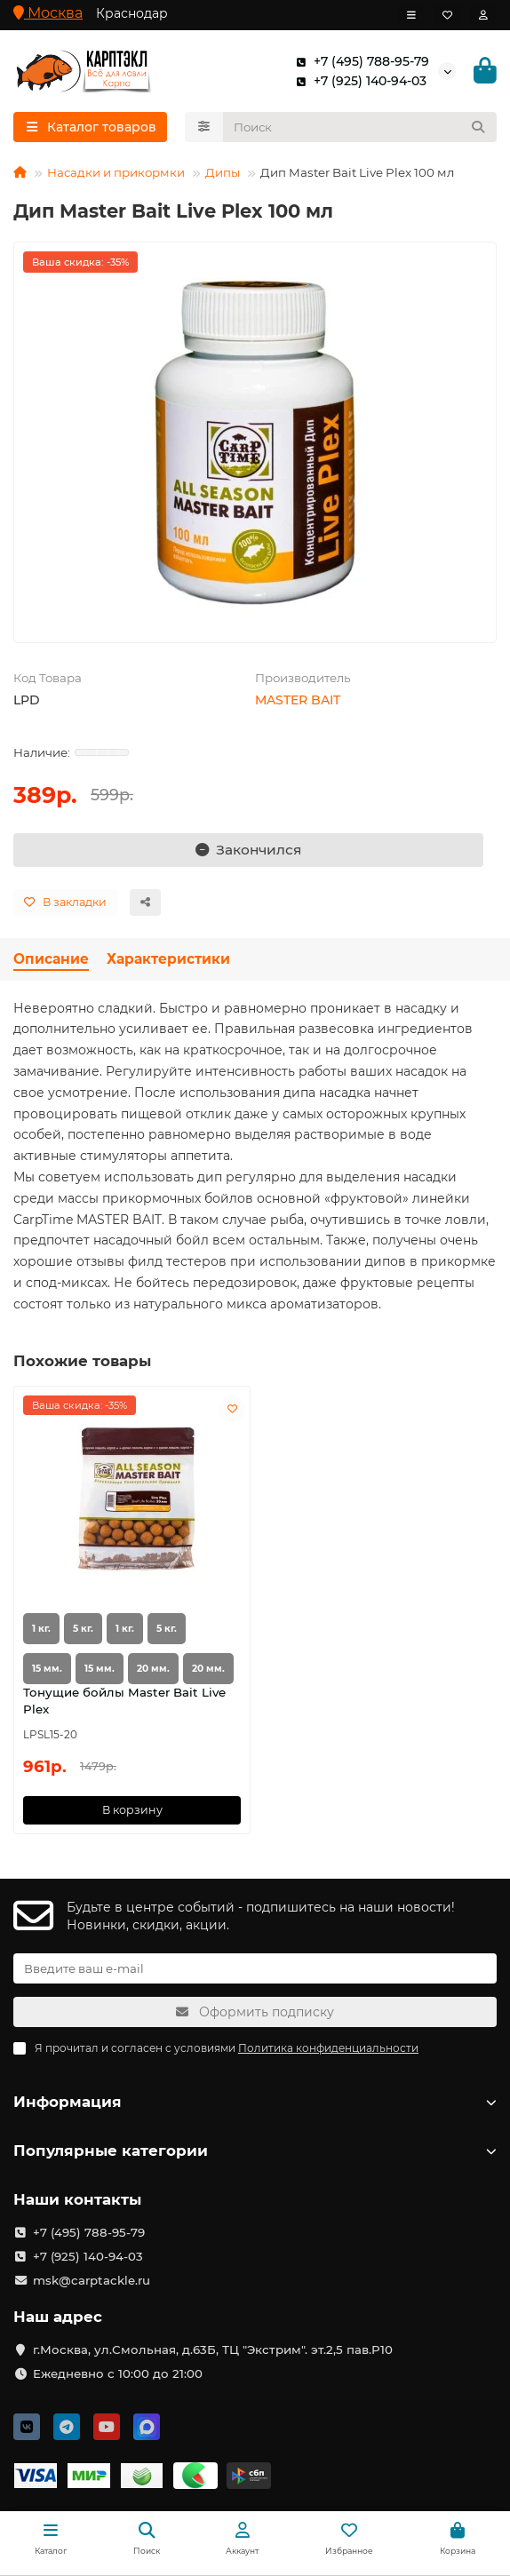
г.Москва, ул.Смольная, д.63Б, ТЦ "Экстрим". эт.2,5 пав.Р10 (213, 2349)
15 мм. (47, 1668)
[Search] (360, 127)
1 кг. (41, 1628)
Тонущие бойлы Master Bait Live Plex (124, 1700)
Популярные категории (255, 2150)
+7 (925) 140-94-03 (357, 81)
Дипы (222, 172)
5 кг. (83, 1628)
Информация (255, 2102)
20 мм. (153, 1668)
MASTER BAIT (297, 700)
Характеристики (168, 958)
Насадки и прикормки (116, 172)
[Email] (255, 1968)
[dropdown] (411, 15)
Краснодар (132, 13)
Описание (51, 958)
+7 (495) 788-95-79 (359, 61)
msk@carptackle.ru (91, 2280)
